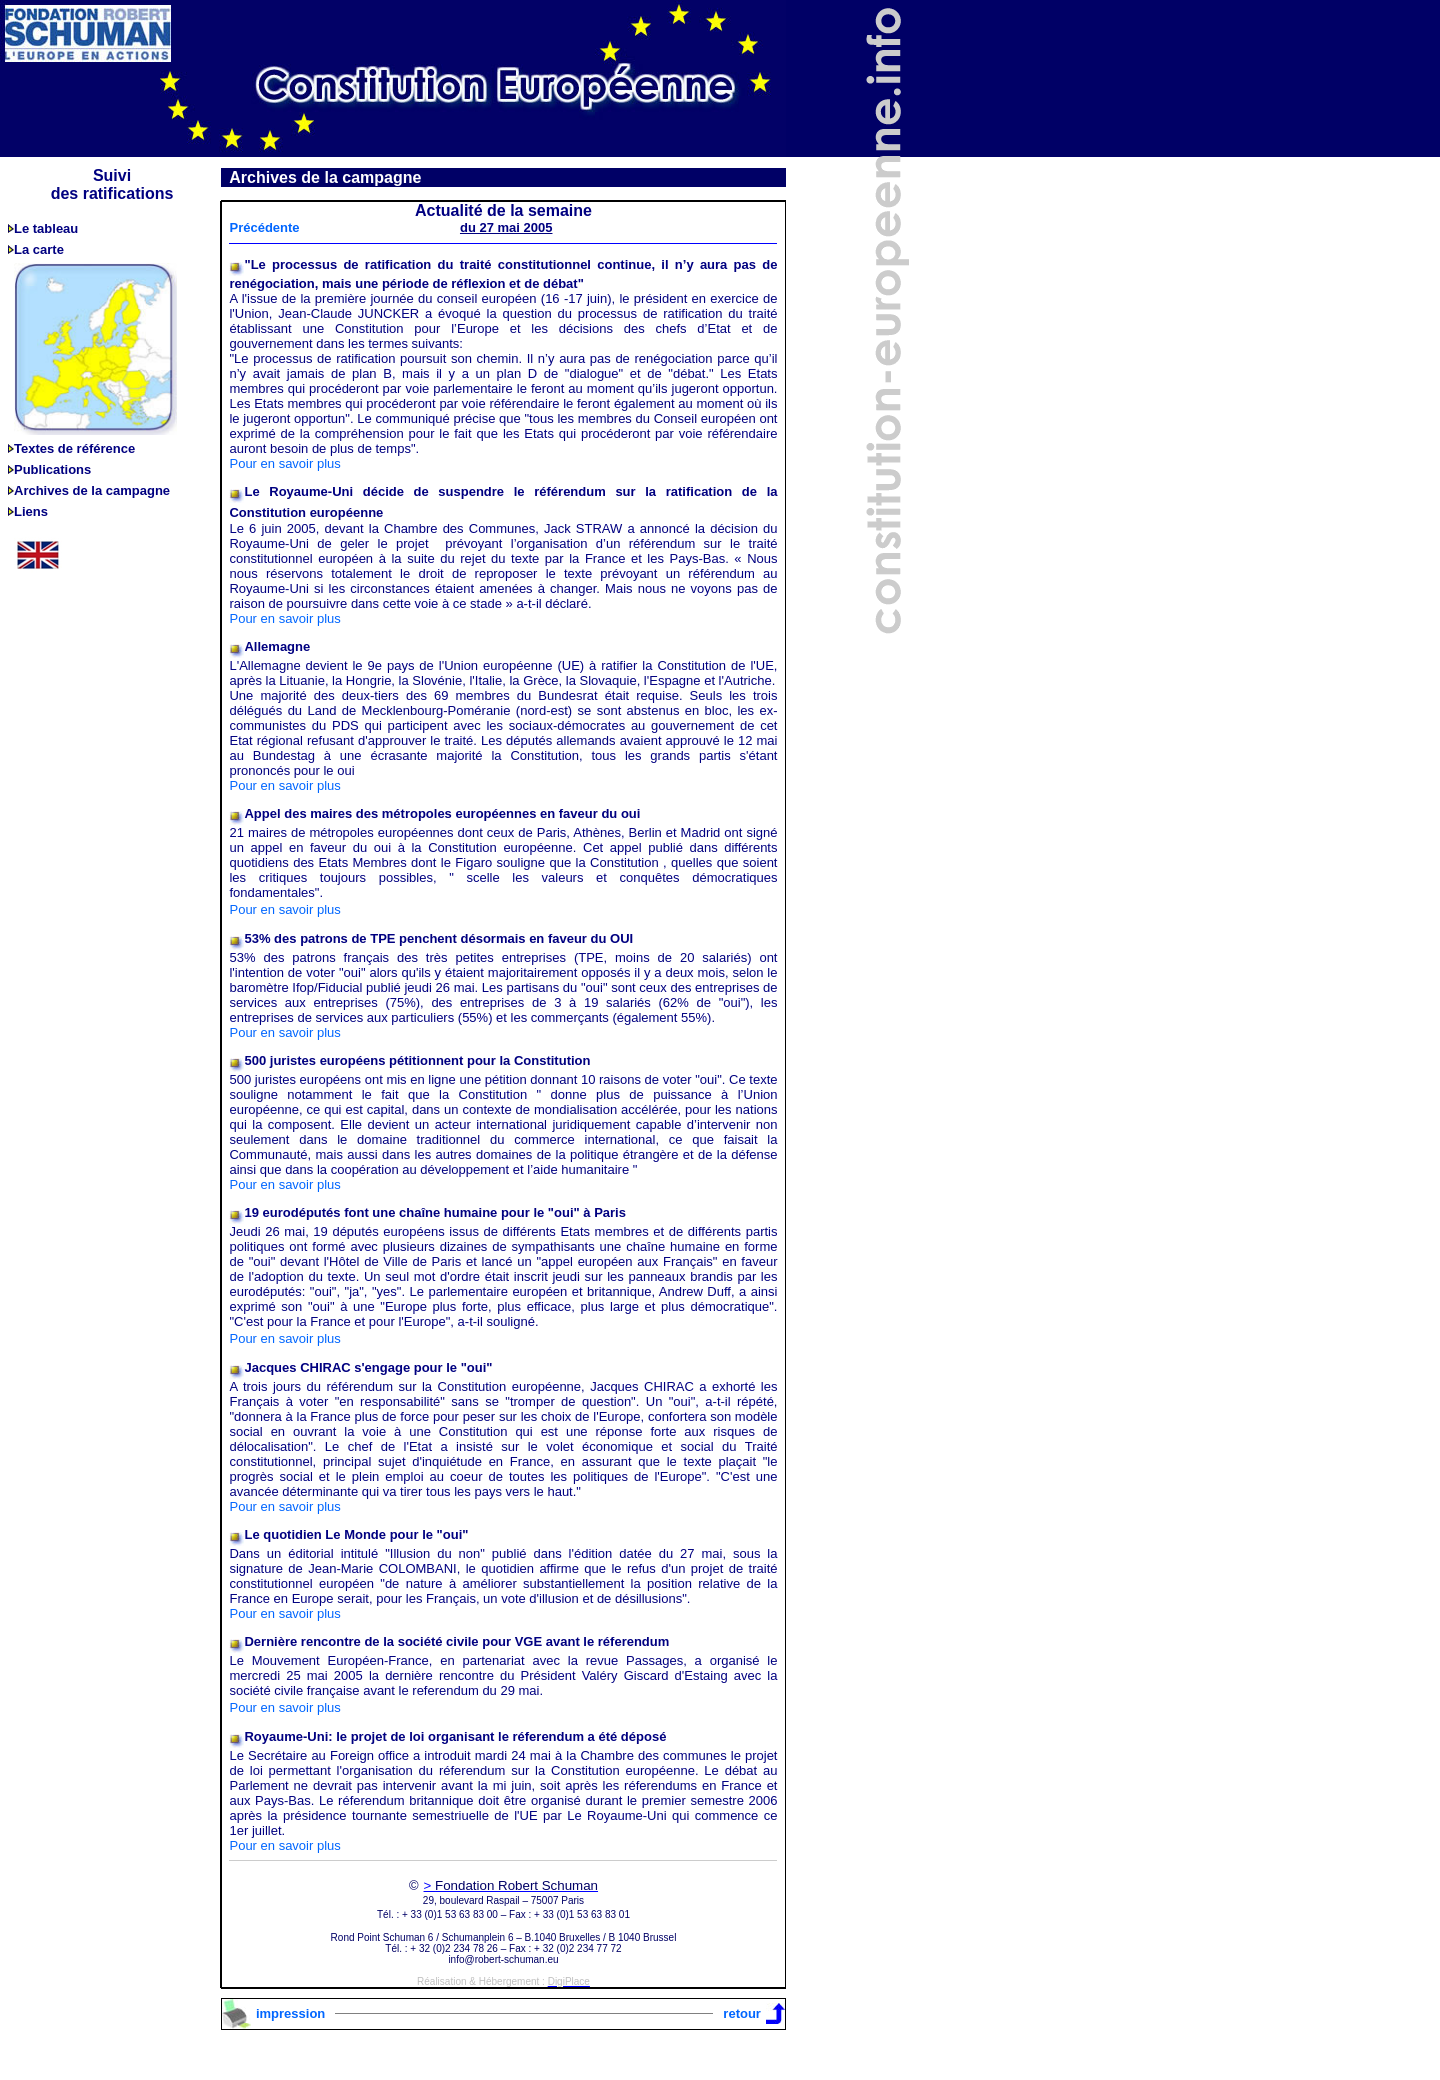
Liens (31, 511)
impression (290, 2013)
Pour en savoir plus (284, 463)
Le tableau (46, 228)
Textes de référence (74, 448)
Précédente (264, 227)
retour (742, 2013)
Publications (52, 469)
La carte (39, 249)
